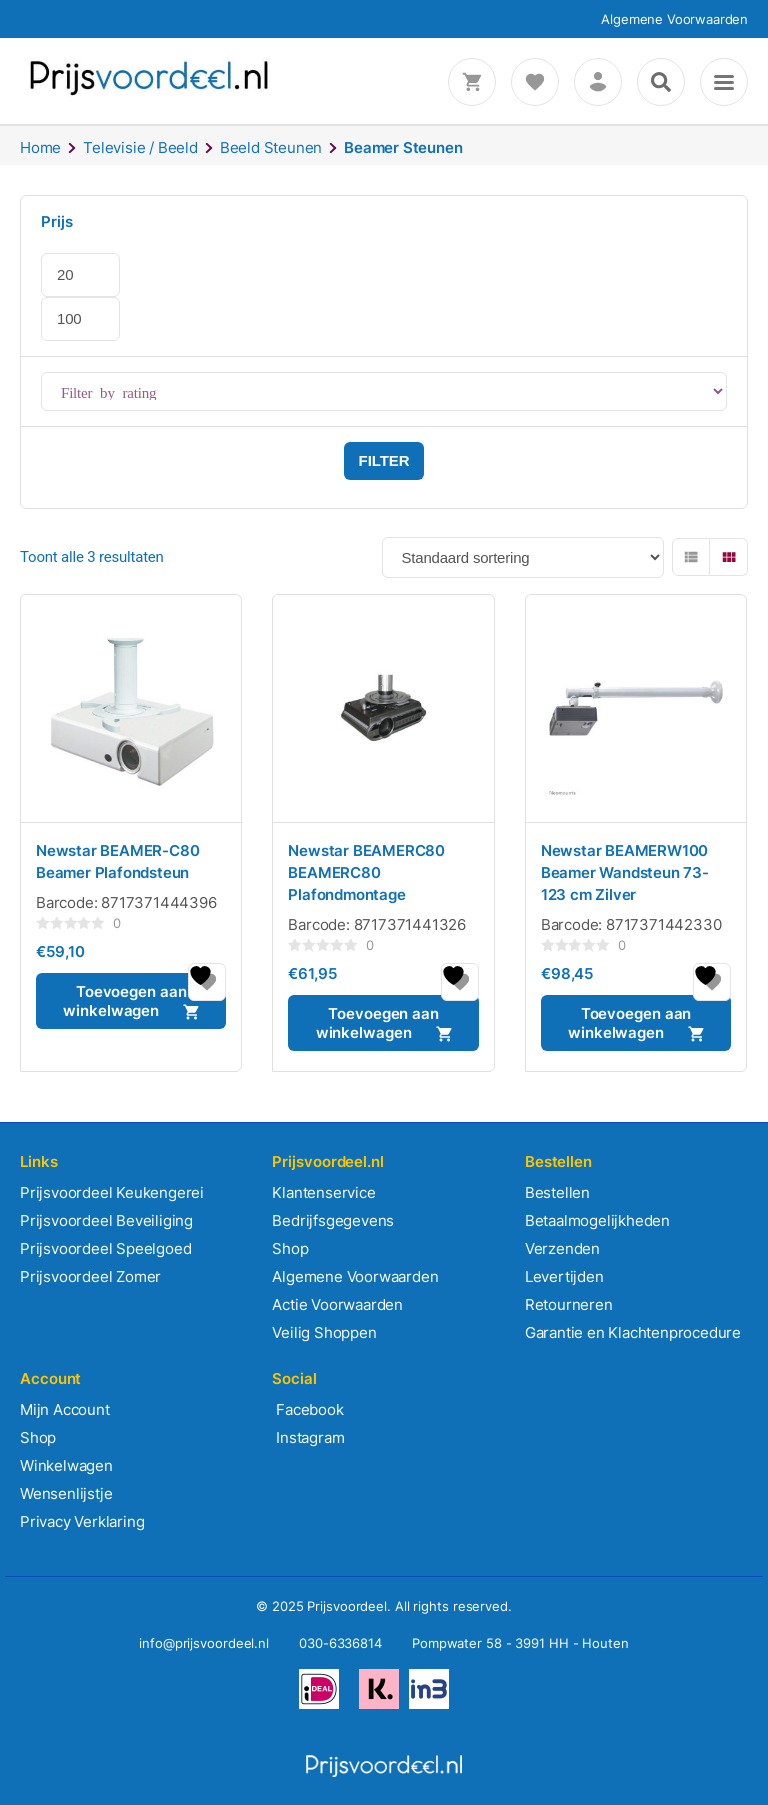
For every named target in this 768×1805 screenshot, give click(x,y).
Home (40, 147)
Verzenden (562, 1248)
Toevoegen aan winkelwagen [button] (124, 1001)
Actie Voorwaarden (337, 1304)
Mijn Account (65, 1409)
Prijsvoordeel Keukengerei (112, 1192)
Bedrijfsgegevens (333, 1220)
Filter (384, 460)
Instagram (308, 1437)
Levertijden (564, 1276)
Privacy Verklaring (82, 1521)
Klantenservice (323, 1192)
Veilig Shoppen (324, 1332)
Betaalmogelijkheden (597, 1220)
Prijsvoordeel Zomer (90, 1276)
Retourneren (569, 1304)
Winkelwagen (66, 1465)
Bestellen (557, 1192)
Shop (290, 1248)
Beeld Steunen (271, 147)
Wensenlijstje (66, 1493)
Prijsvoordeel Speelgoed (105, 1248)
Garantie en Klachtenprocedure (633, 1332)
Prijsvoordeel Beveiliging (106, 1220)
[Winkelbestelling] (523, 557)
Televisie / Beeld (140, 147)
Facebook (307, 1409)
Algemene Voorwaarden (674, 19)
